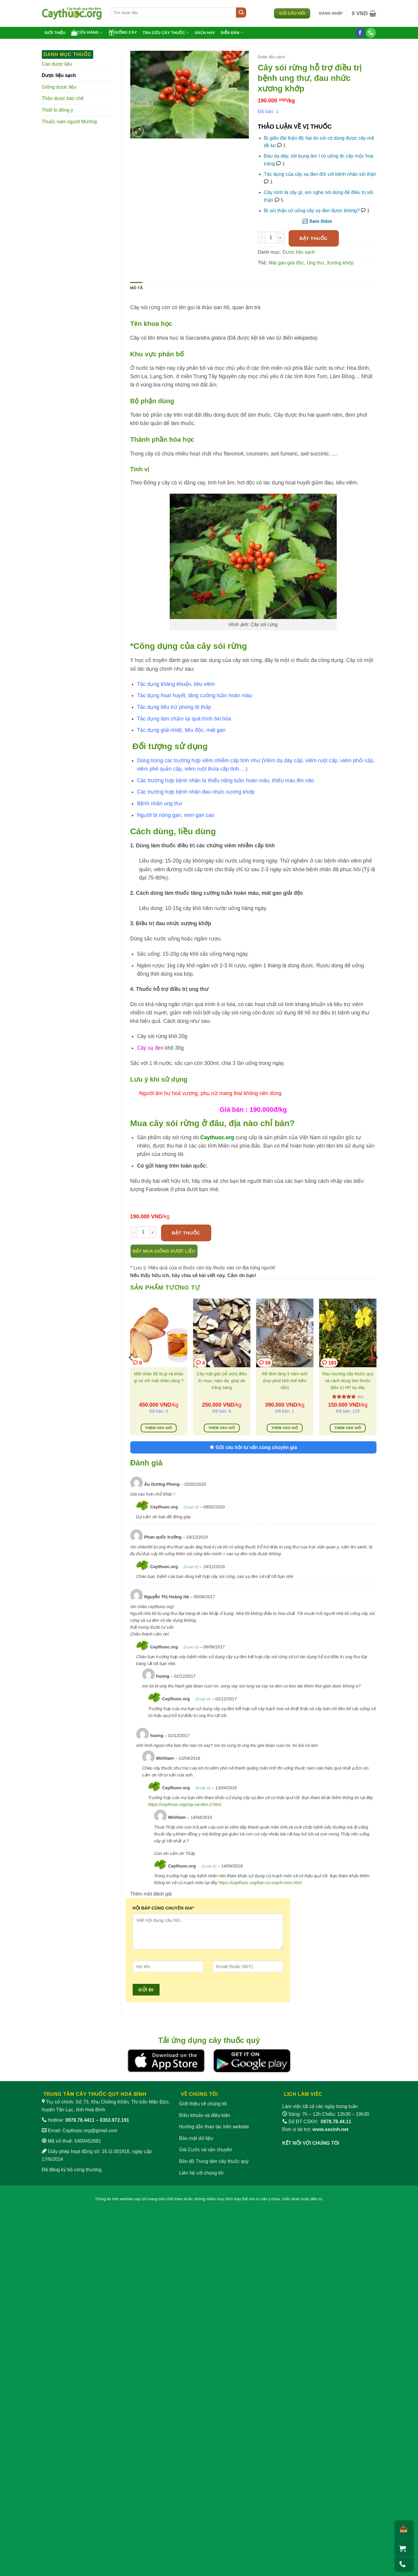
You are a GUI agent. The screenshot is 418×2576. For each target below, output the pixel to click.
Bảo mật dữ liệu (196, 2138)
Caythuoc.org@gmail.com (89, 2130)
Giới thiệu (55, 32)
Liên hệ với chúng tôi (201, 2172)
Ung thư (315, 262)
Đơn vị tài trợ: (315, 2129)
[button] (331, 13)
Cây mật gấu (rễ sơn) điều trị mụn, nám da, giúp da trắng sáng (221, 1380)
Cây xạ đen (150, 1048)
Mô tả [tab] (136, 288)
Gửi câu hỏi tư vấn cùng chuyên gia (253, 1447)
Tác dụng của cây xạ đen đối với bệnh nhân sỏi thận (320, 174)
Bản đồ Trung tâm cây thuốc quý (214, 2161)
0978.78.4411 (80, 2120)
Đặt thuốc (314, 238)
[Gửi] (241, 12)
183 (329, 1362)
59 (264, 1362)
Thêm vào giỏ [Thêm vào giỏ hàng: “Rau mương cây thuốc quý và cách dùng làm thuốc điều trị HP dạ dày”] (347, 1428)
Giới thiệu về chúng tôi (203, 2103)
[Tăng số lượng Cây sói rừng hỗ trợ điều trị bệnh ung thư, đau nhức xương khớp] (280, 238)
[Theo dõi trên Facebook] (360, 33)
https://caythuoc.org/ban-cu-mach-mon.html (260, 1882)
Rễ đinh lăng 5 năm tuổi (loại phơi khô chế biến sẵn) (285, 1380)
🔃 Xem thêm (317, 221)
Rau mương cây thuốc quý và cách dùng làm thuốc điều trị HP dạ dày (347, 1380)
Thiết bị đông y (58, 110)
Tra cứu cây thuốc (166, 33)
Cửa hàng (86, 32)
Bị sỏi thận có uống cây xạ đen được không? (311, 210)
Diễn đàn (232, 33)
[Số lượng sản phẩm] (271, 238)
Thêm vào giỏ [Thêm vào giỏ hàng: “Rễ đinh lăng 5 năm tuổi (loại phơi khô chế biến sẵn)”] (284, 1428)
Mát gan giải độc (286, 262)
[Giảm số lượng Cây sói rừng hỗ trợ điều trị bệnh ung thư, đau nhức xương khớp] (261, 238)
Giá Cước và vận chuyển (205, 2149)
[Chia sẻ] (402, 2529)
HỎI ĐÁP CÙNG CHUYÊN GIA (163, 1908)
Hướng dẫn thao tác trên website (214, 2126)
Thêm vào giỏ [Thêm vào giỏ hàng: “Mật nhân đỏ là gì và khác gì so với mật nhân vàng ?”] (158, 1428)
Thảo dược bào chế (63, 98)
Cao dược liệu (57, 64)
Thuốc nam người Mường (69, 121)
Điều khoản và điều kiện (204, 2115)
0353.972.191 (114, 2120)
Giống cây (122, 32)
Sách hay (205, 32)
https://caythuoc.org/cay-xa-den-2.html (184, 1804)
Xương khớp (340, 262)
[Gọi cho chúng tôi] (371, 33)
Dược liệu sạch (59, 75)
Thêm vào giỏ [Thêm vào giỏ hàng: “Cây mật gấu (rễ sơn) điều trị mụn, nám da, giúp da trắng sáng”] (221, 1428)
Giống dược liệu (59, 87)
